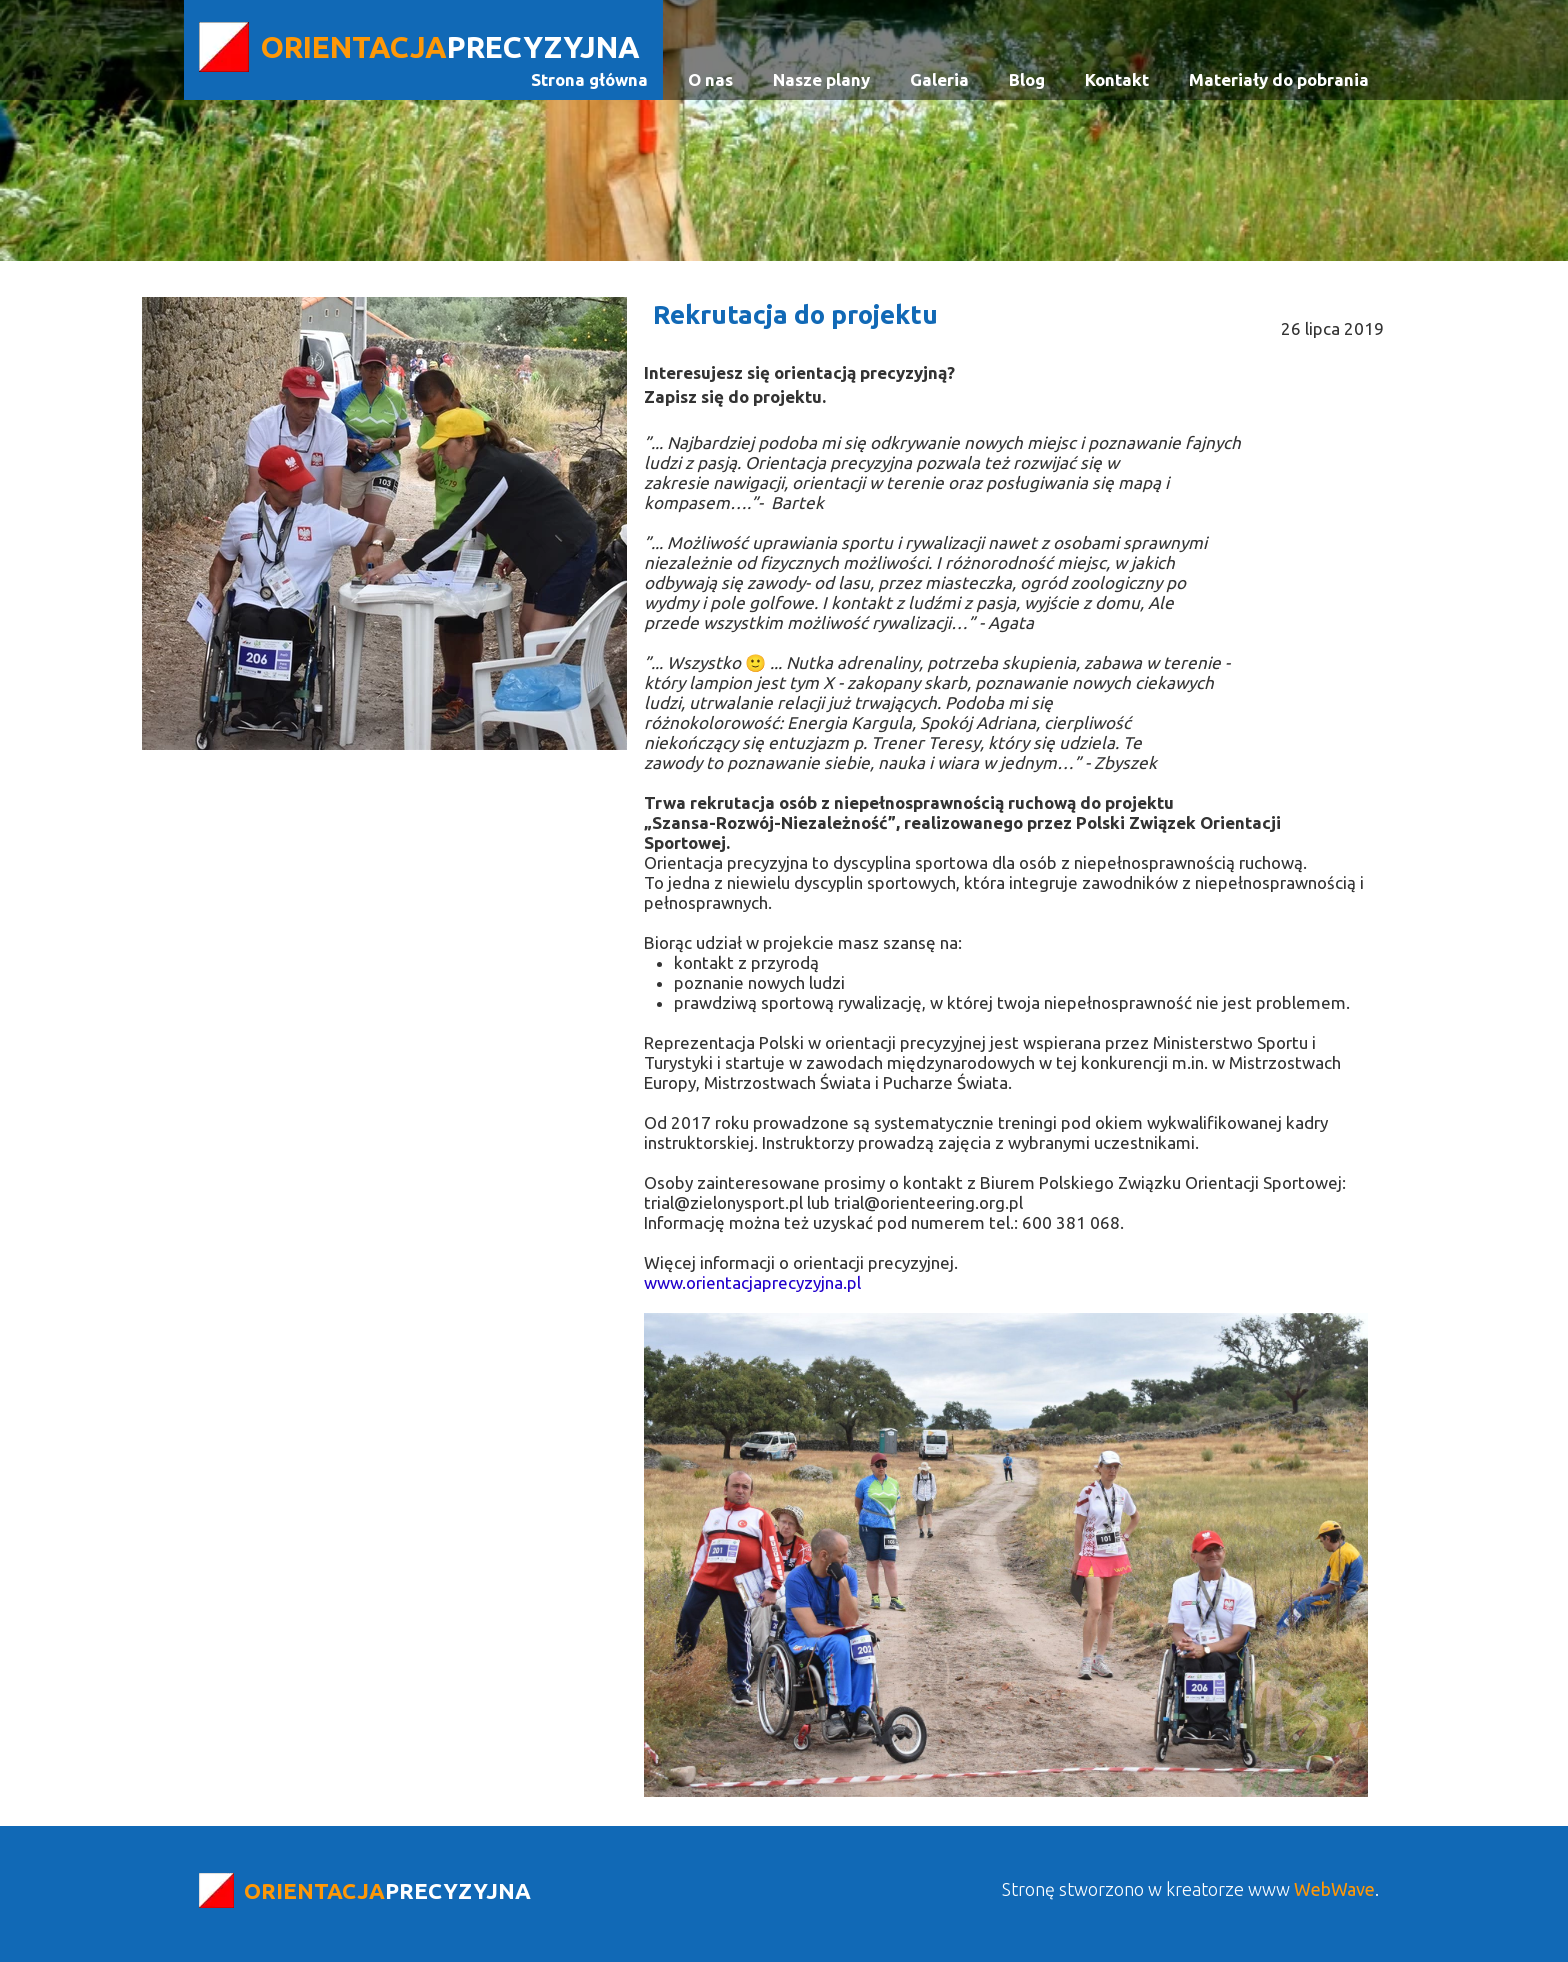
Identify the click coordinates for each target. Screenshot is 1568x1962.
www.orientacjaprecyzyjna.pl (752, 1282)
